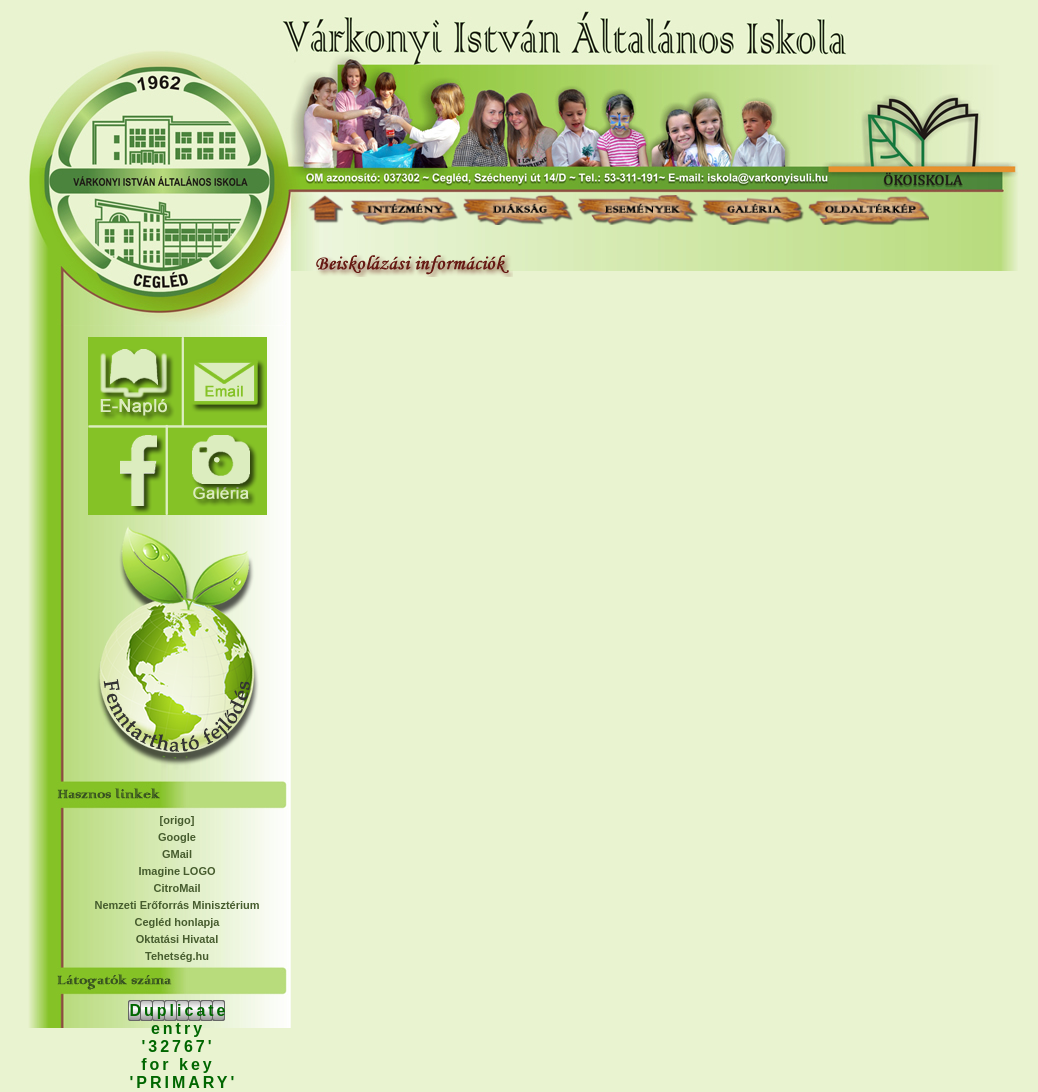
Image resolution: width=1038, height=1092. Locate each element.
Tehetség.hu (177, 956)
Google (177, 837)
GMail (177, 854)
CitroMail (176, 888)
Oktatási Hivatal (177, 939)
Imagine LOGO (176, 871)
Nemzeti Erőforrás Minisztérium (176, 905)
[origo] (177, 820)
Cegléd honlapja (177, 922)
